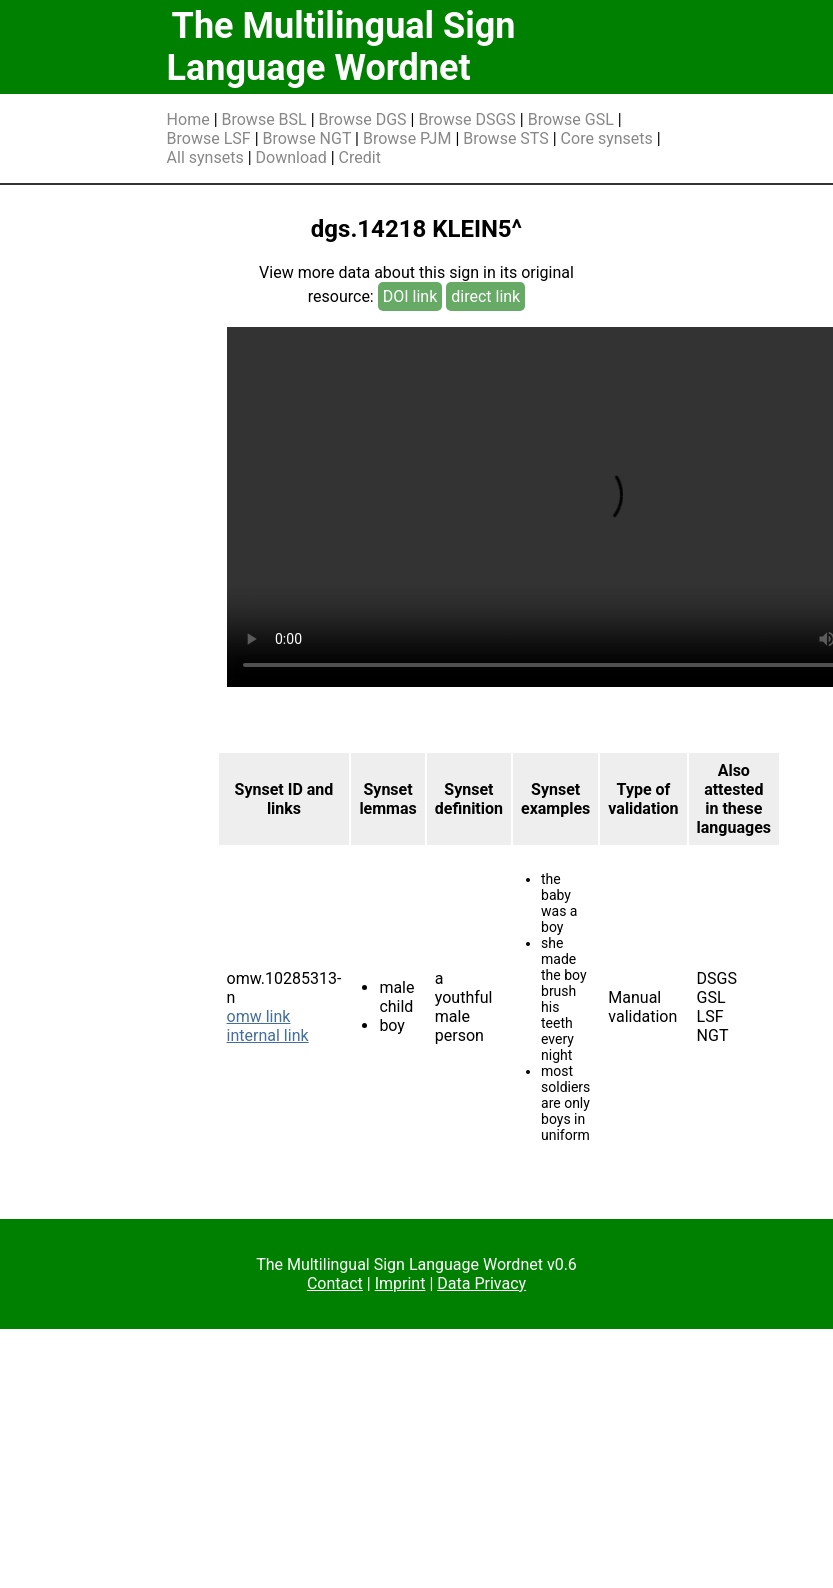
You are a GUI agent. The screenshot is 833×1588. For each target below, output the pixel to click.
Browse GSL (571, 119)
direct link (485, 296)
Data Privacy (481, 1283)
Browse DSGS (467, 119)
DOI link (410, 296)
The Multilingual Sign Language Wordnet (341, 47)
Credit (360, 157)
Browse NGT (307, 138)
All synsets (205, 157)
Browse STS (506, 138)
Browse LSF (209, 138)
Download (291, 157)
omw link (259, 1016)
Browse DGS (363, 119)
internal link (268, 1035)
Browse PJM (407, 138)
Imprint (400, 1283)
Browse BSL (264, 119)
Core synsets (607, 138)
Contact (335, 1283)
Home (188, 119)
